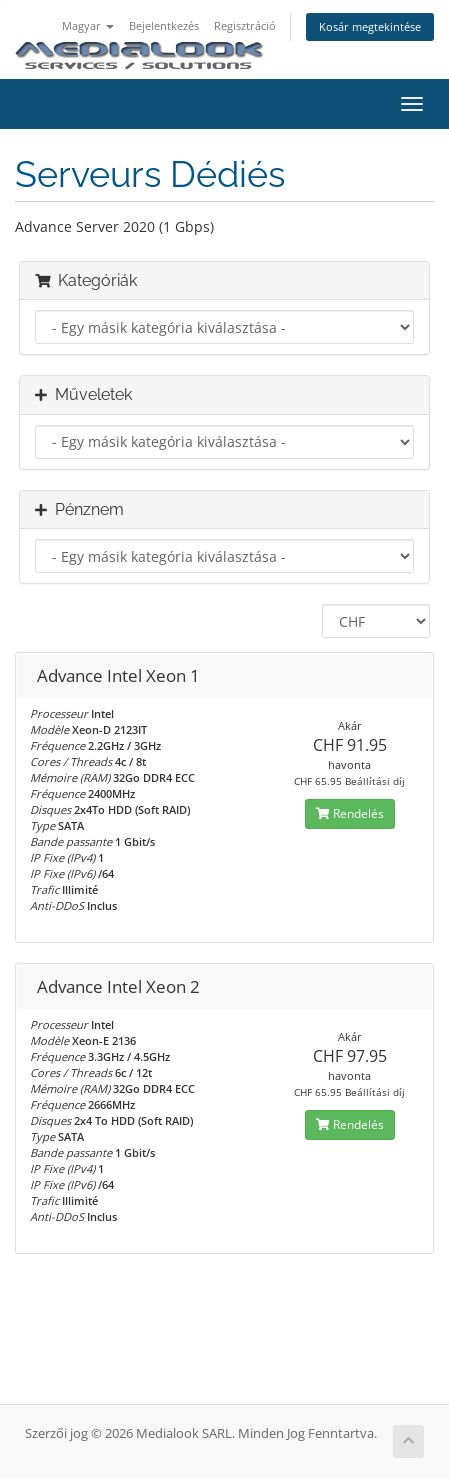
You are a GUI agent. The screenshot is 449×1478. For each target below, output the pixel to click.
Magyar (88, 25)
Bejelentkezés (164, 25)
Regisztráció (245, 25)
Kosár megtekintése (370, 26)
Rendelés (350, 813)
